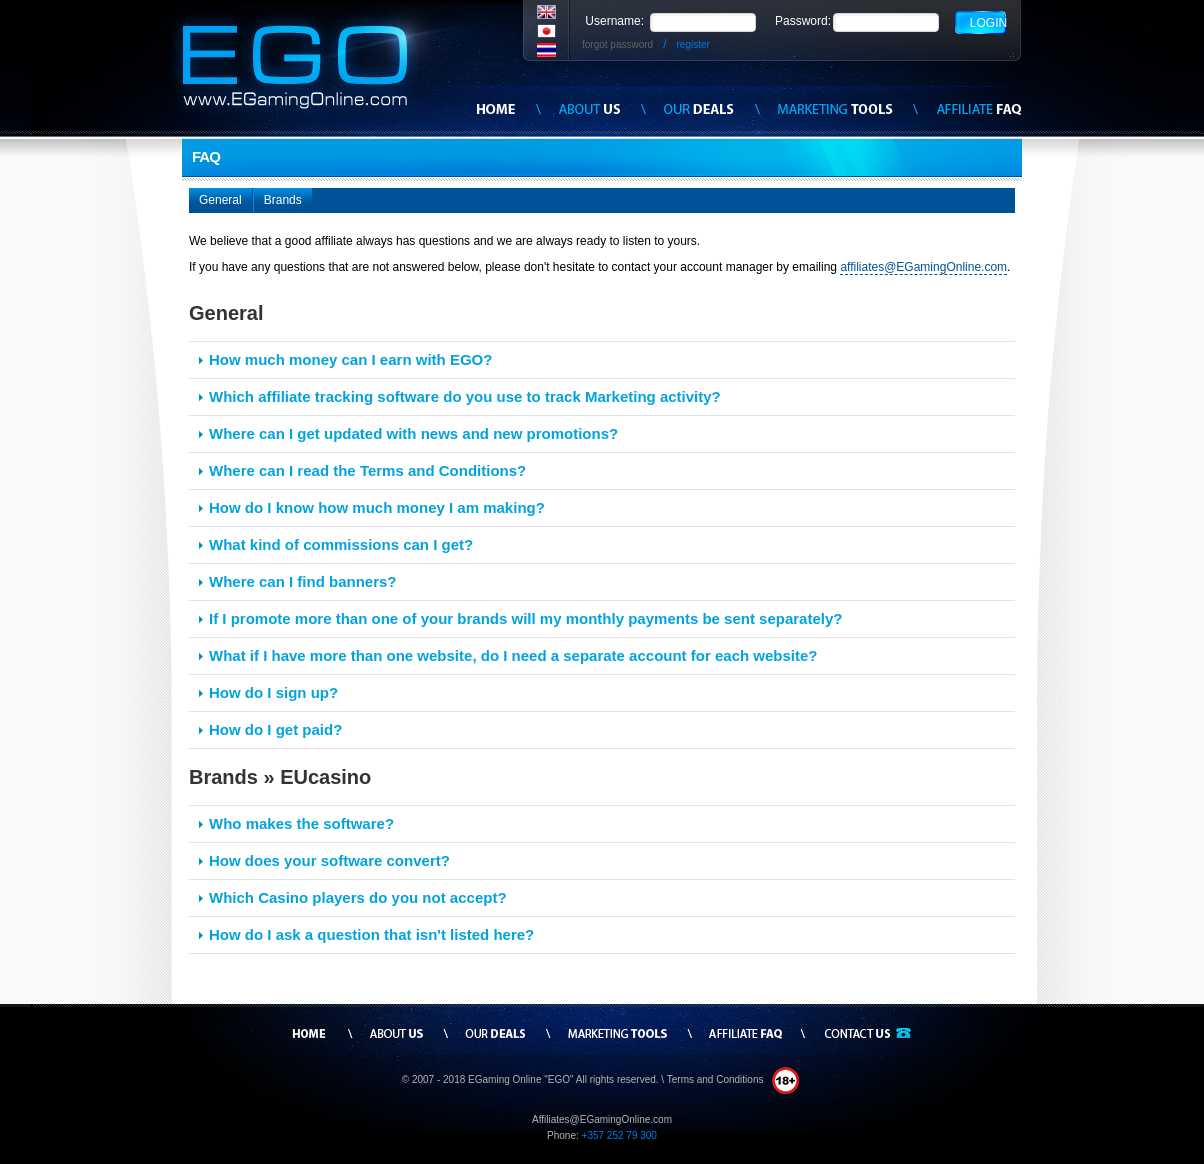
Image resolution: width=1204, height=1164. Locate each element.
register (693, 44)
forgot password (617, 44)
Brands (283, 200)
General (220, 200)
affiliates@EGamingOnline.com (923, 267)
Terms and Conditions (717, 1079)
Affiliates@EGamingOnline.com (602, 1119)
